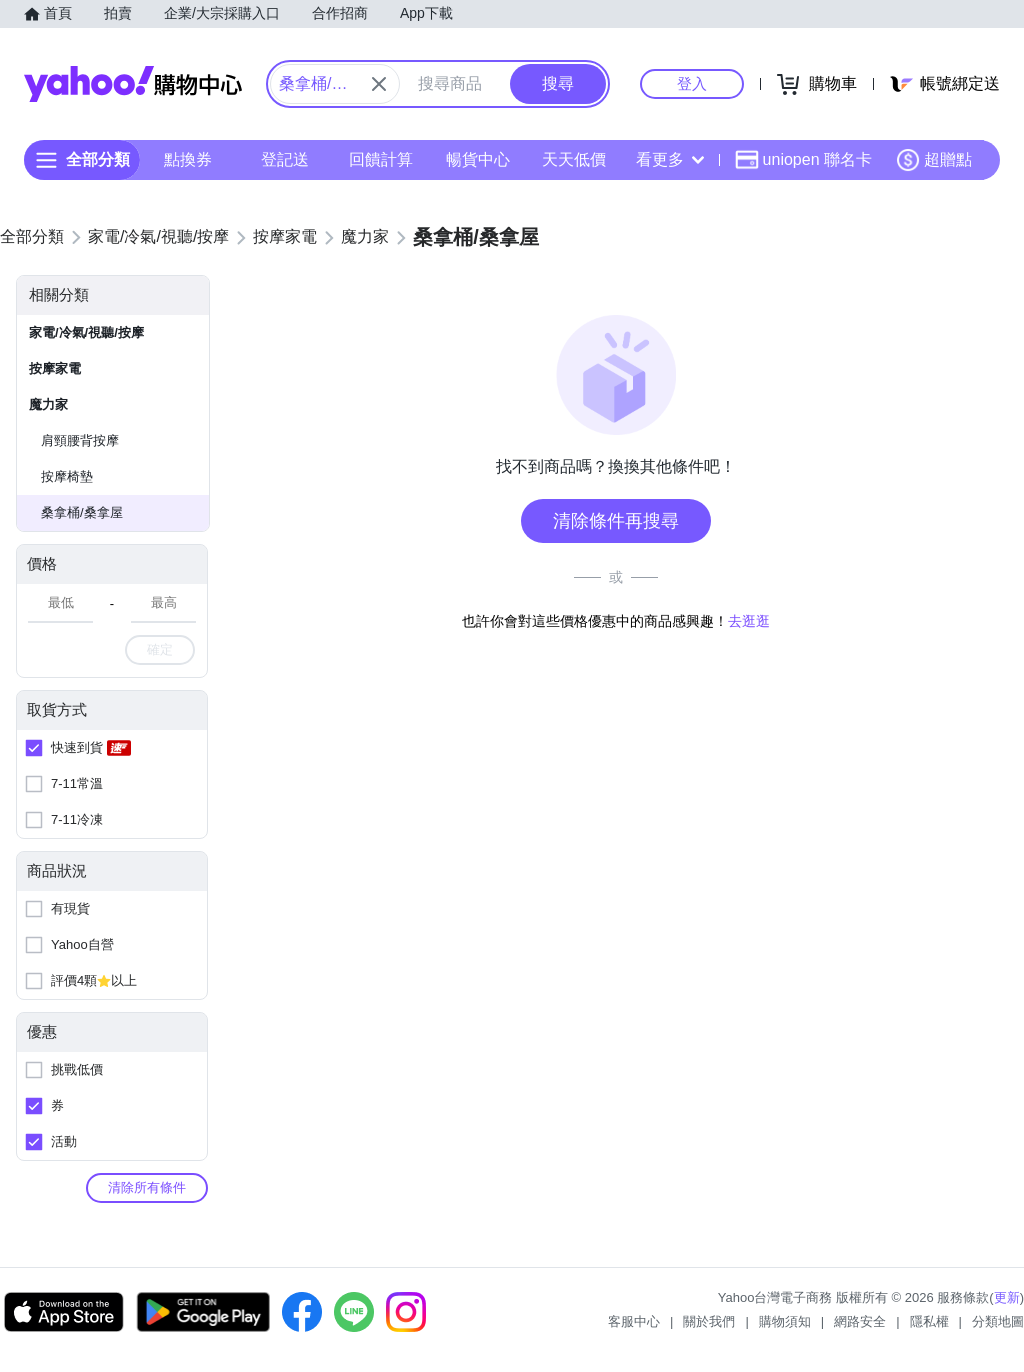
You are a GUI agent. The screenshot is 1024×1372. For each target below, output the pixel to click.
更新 (1007, 1297)
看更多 (670, 159)
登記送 (285, 159)
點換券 (188, 159)
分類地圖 (998, 1321)
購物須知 (785, 1321)
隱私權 (929, 1321)
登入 (692, 83)
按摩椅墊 (67, 476)
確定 (160, 649)
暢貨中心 (478, 159)
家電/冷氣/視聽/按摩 (86, 332)
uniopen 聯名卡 (803, 160)
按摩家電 (55, 368)
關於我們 (709, 1321)
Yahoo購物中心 (133, 84)
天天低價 (574, 159)
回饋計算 (381, 159)
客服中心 (634, 1321)
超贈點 (934, 160)
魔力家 (48, 404)
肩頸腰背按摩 (80, 440)
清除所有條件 (147, 1187)
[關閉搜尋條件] (379, 84)
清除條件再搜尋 (616, 521)
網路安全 (860, 1321)
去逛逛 (749, 621)
